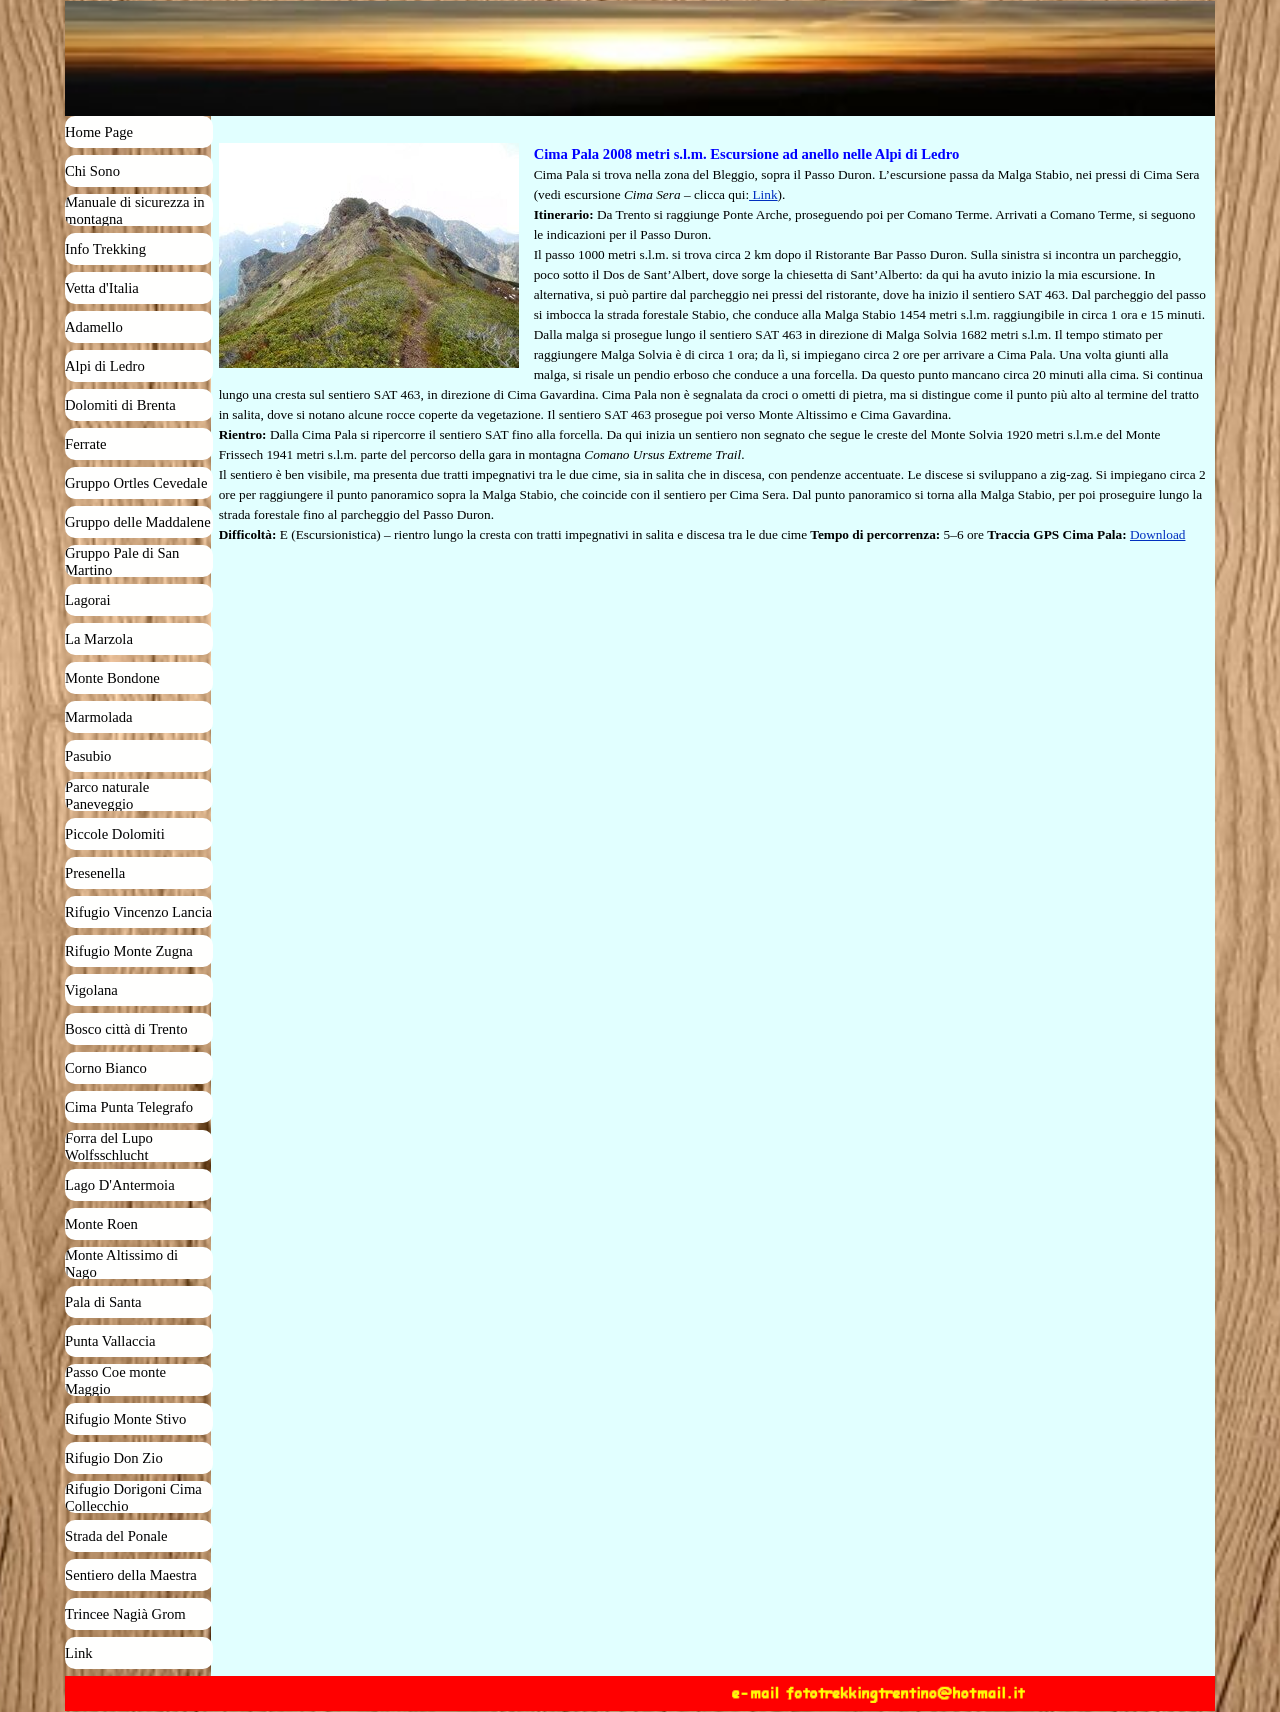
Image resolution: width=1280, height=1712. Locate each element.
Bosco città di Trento (126, 1029)
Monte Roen (101, 1224)
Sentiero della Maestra (131, 1575)
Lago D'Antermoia (120, 1185)
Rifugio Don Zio (114, 1458)
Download (1158, 534)
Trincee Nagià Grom (125, 1614)
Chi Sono (92, 171)
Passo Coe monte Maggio (115, 1380)
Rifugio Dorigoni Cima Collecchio (133, 1497)
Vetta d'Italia (102, 288)
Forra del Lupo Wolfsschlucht (109, 1146)
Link (79, 1653)
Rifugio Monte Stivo (125, 1419)
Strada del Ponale (116, 1536)
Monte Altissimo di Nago (121, 1263)
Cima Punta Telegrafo (129, 1107)
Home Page (99, 132)
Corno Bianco (106, 1068)
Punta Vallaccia (110, 1341)
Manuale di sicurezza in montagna (135, 210)
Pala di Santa (103, 1302)
